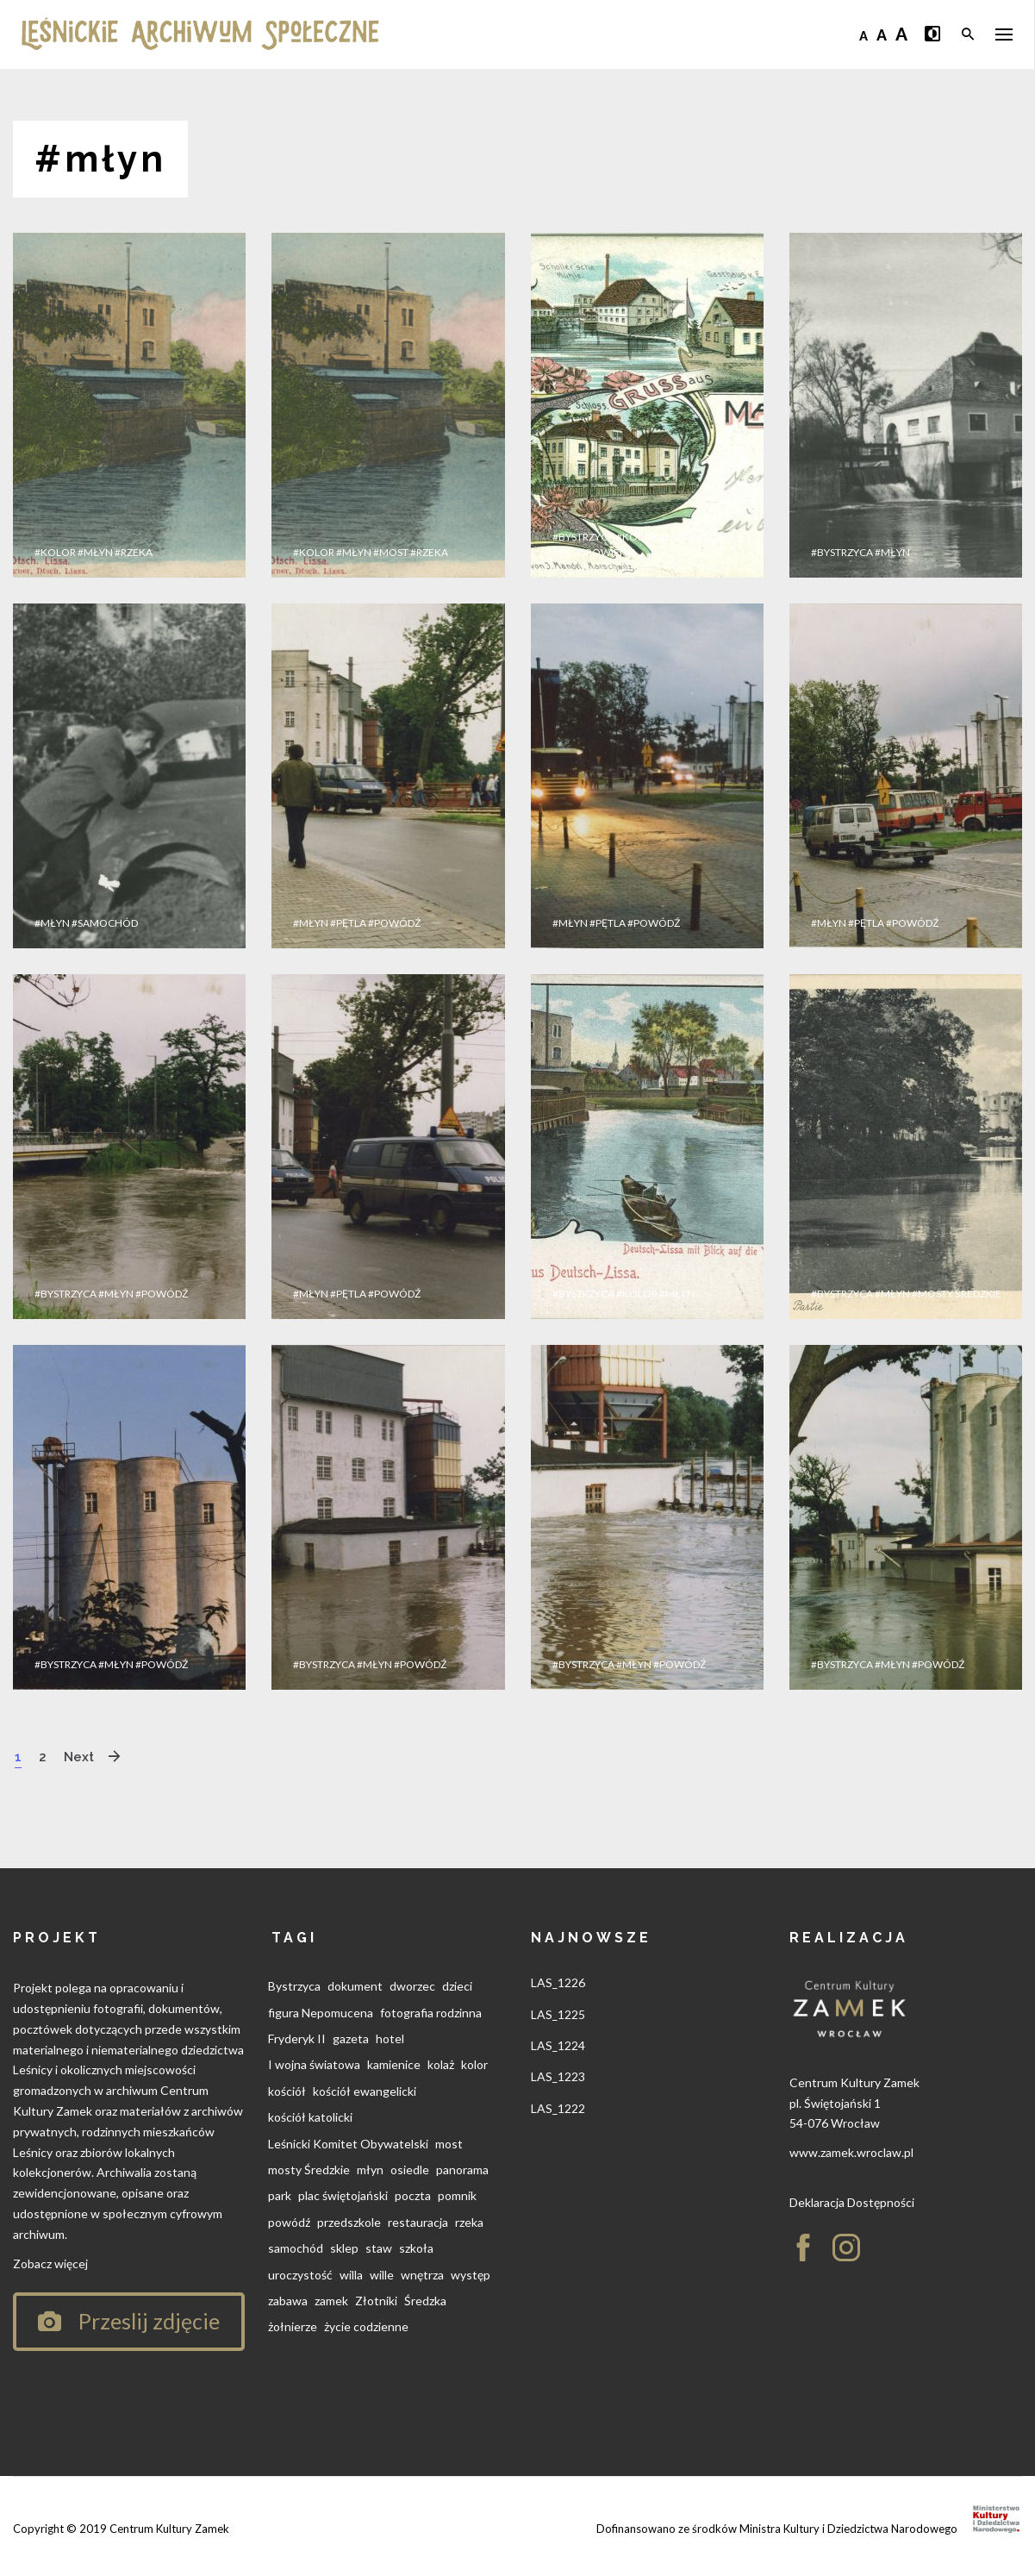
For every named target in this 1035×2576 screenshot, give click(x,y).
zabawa (288, 2300)
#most (390, 552)
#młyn (95, 552)
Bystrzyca (294, 1986)
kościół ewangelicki (364, 2091)
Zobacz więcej (50, 2263)
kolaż (440, 2064)
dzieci (457, 1986)
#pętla (348, 922)
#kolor (55, 552)
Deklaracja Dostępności (851, 2202)
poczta (413, 2195)
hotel (390, 2038)
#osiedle (719, 536)
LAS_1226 (558, 1982)
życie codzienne (366, 2326)
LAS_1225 (558, 2014)
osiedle (409, 2169)
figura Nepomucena (320, 2012)
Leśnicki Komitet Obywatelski (348, 2143)
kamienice (394, 2064)
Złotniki (376, 2300)
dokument (355, 1986)
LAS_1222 (558, 2108)
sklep (344, 2248)
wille (382, 2274)
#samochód (105, 922)
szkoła (416, 2248)
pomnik (457, 2195)
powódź (289, 2222)
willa (351, 2274)
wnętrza (422, 2274)
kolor (474, 2064)
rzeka (469, 2222)
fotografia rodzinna (431, 2012)
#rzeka (134, 552)
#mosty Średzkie (956, 1293)
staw (378, 2248)
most (449, 2143)
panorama (462, 2169)
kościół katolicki (310, 2117)
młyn (370, 2169)
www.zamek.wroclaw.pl (851, 2152)
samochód (295, 2248)
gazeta (351, 2038)
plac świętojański (343, 2195)
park (279, 2195)
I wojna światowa (314, 2064)
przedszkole (349, 2222)
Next (83, 1757)
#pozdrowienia (594, 552)
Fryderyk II (297, 2038)
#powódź (394, 922)
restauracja (418, 2222)
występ (470, 2274)
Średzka (425, 2300)
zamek (331, 2300)
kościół (287, 2091)
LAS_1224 (558, 2045)
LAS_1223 (558, 2076)
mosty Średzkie (309, 2169)
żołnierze (292, 2326)
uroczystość (300, 2274)
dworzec (412, 1986)
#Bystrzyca (583, 536)
